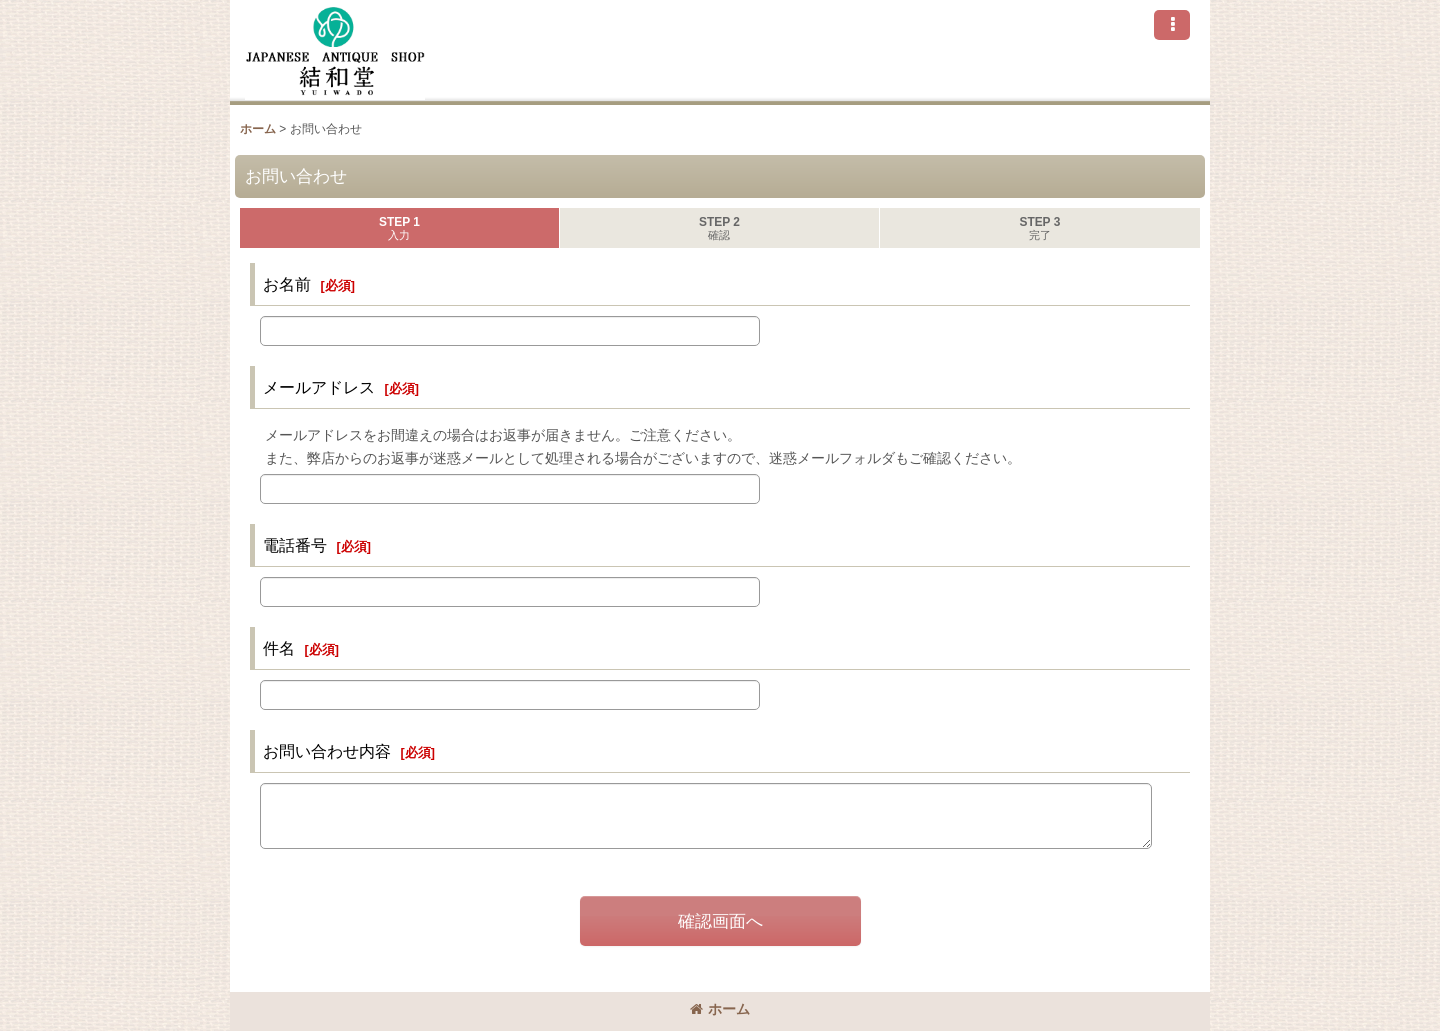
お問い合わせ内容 (327, 751)
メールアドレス (319, 387)
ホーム (720, 1009)
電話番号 (295, 545)
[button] (1172, 25)
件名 (279, 648)
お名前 (287, 284)
